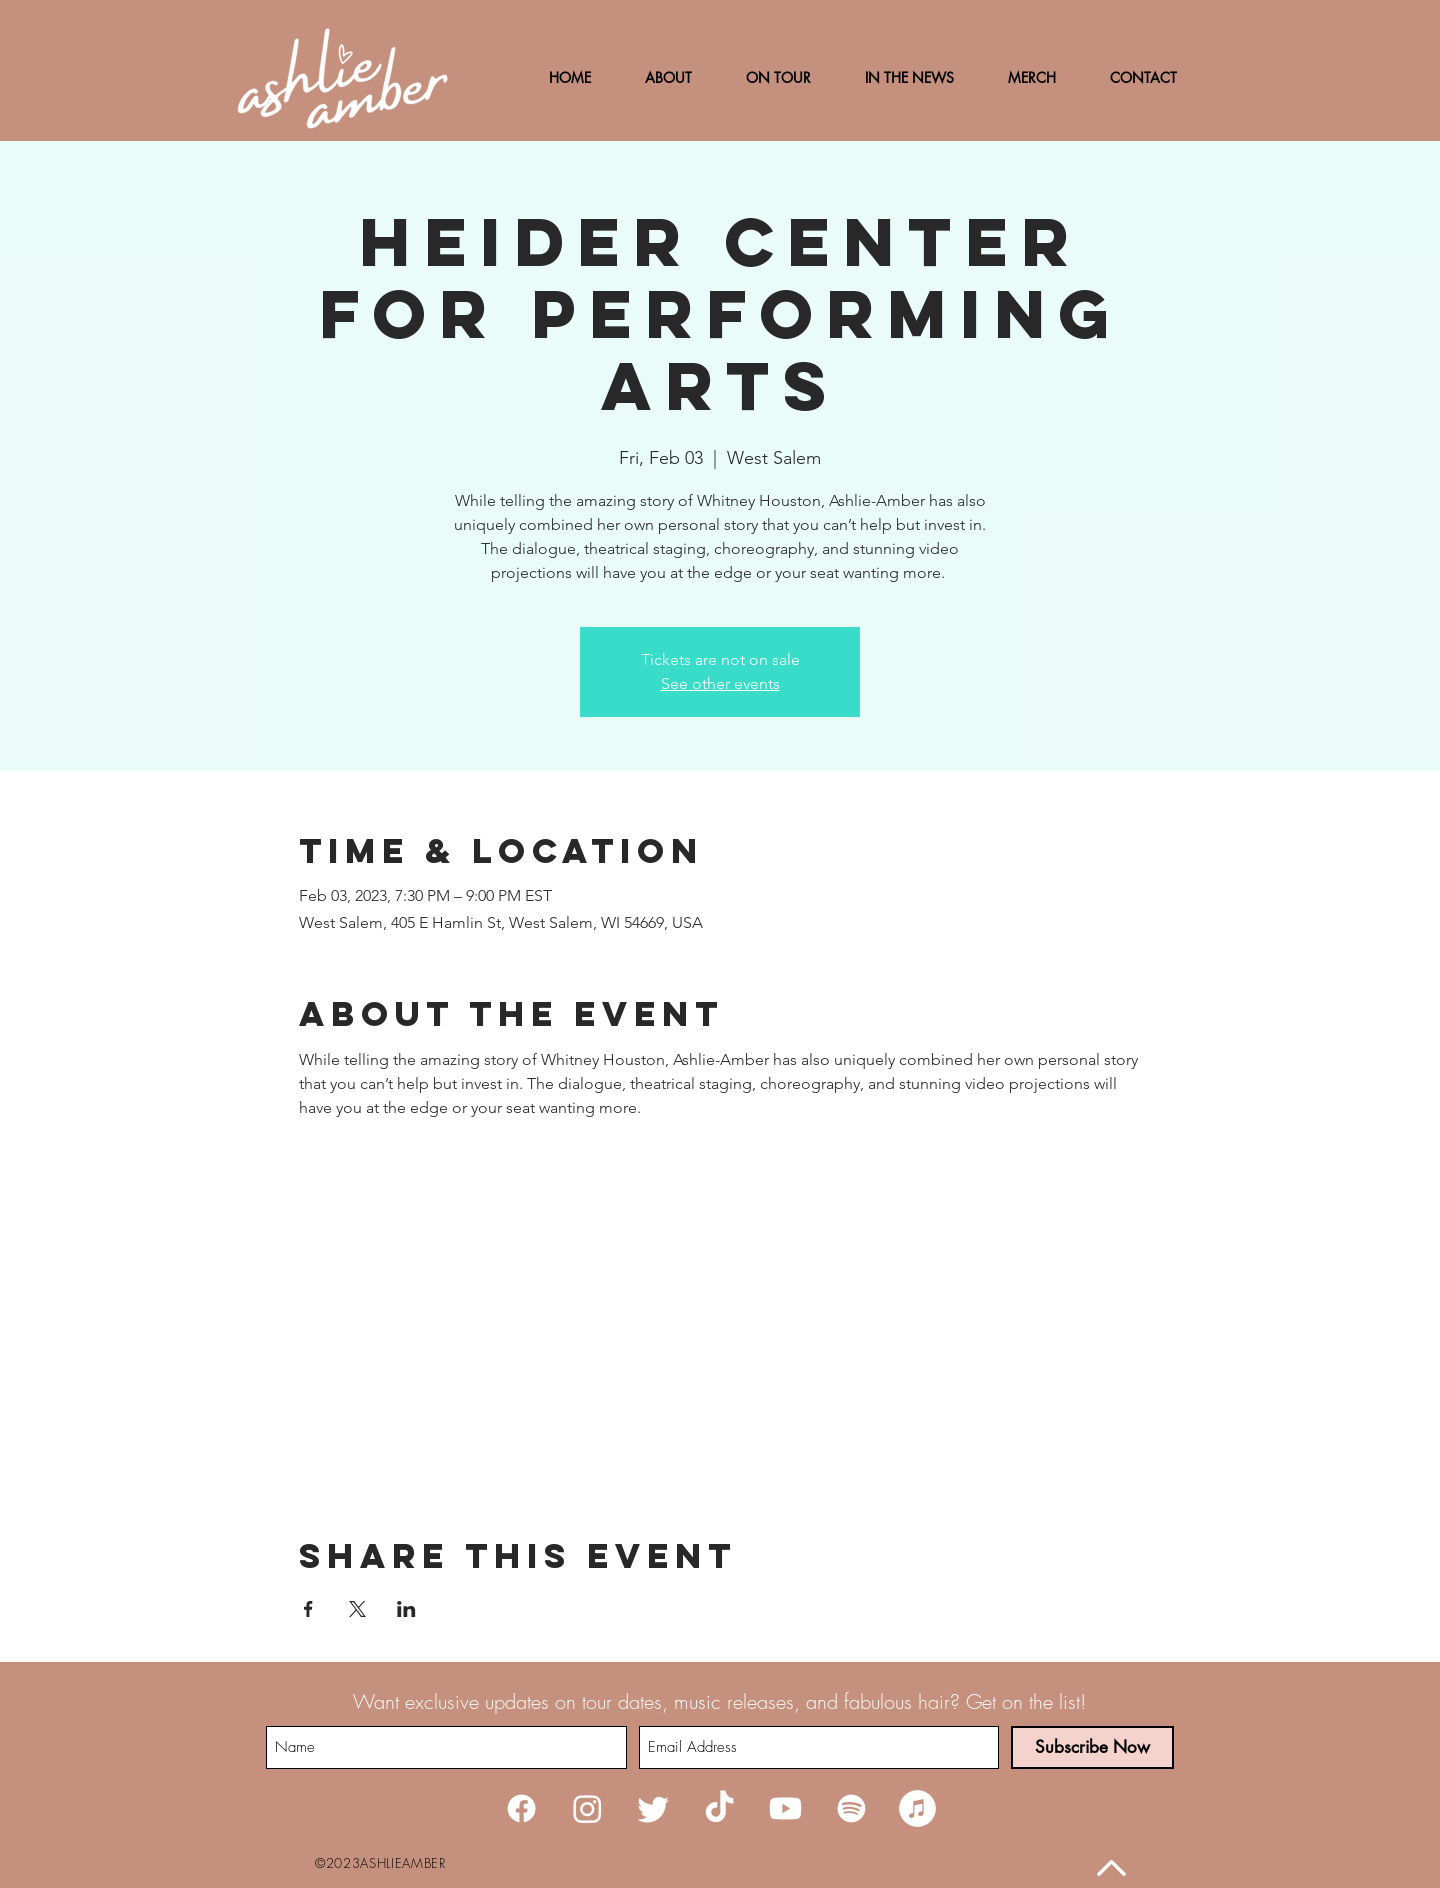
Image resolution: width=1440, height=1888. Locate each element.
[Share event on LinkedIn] (406, 1609)
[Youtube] (785, 1808)
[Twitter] (653, 1808)
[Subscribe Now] (1092, 1747)
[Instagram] (587, 1808)
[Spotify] (851, 1808)
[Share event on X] (357, 1609)
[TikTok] (719, 1808)
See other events (720, 683)
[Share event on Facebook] (308, 1609)
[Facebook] (521, 1808)
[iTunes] (917, 1808)
